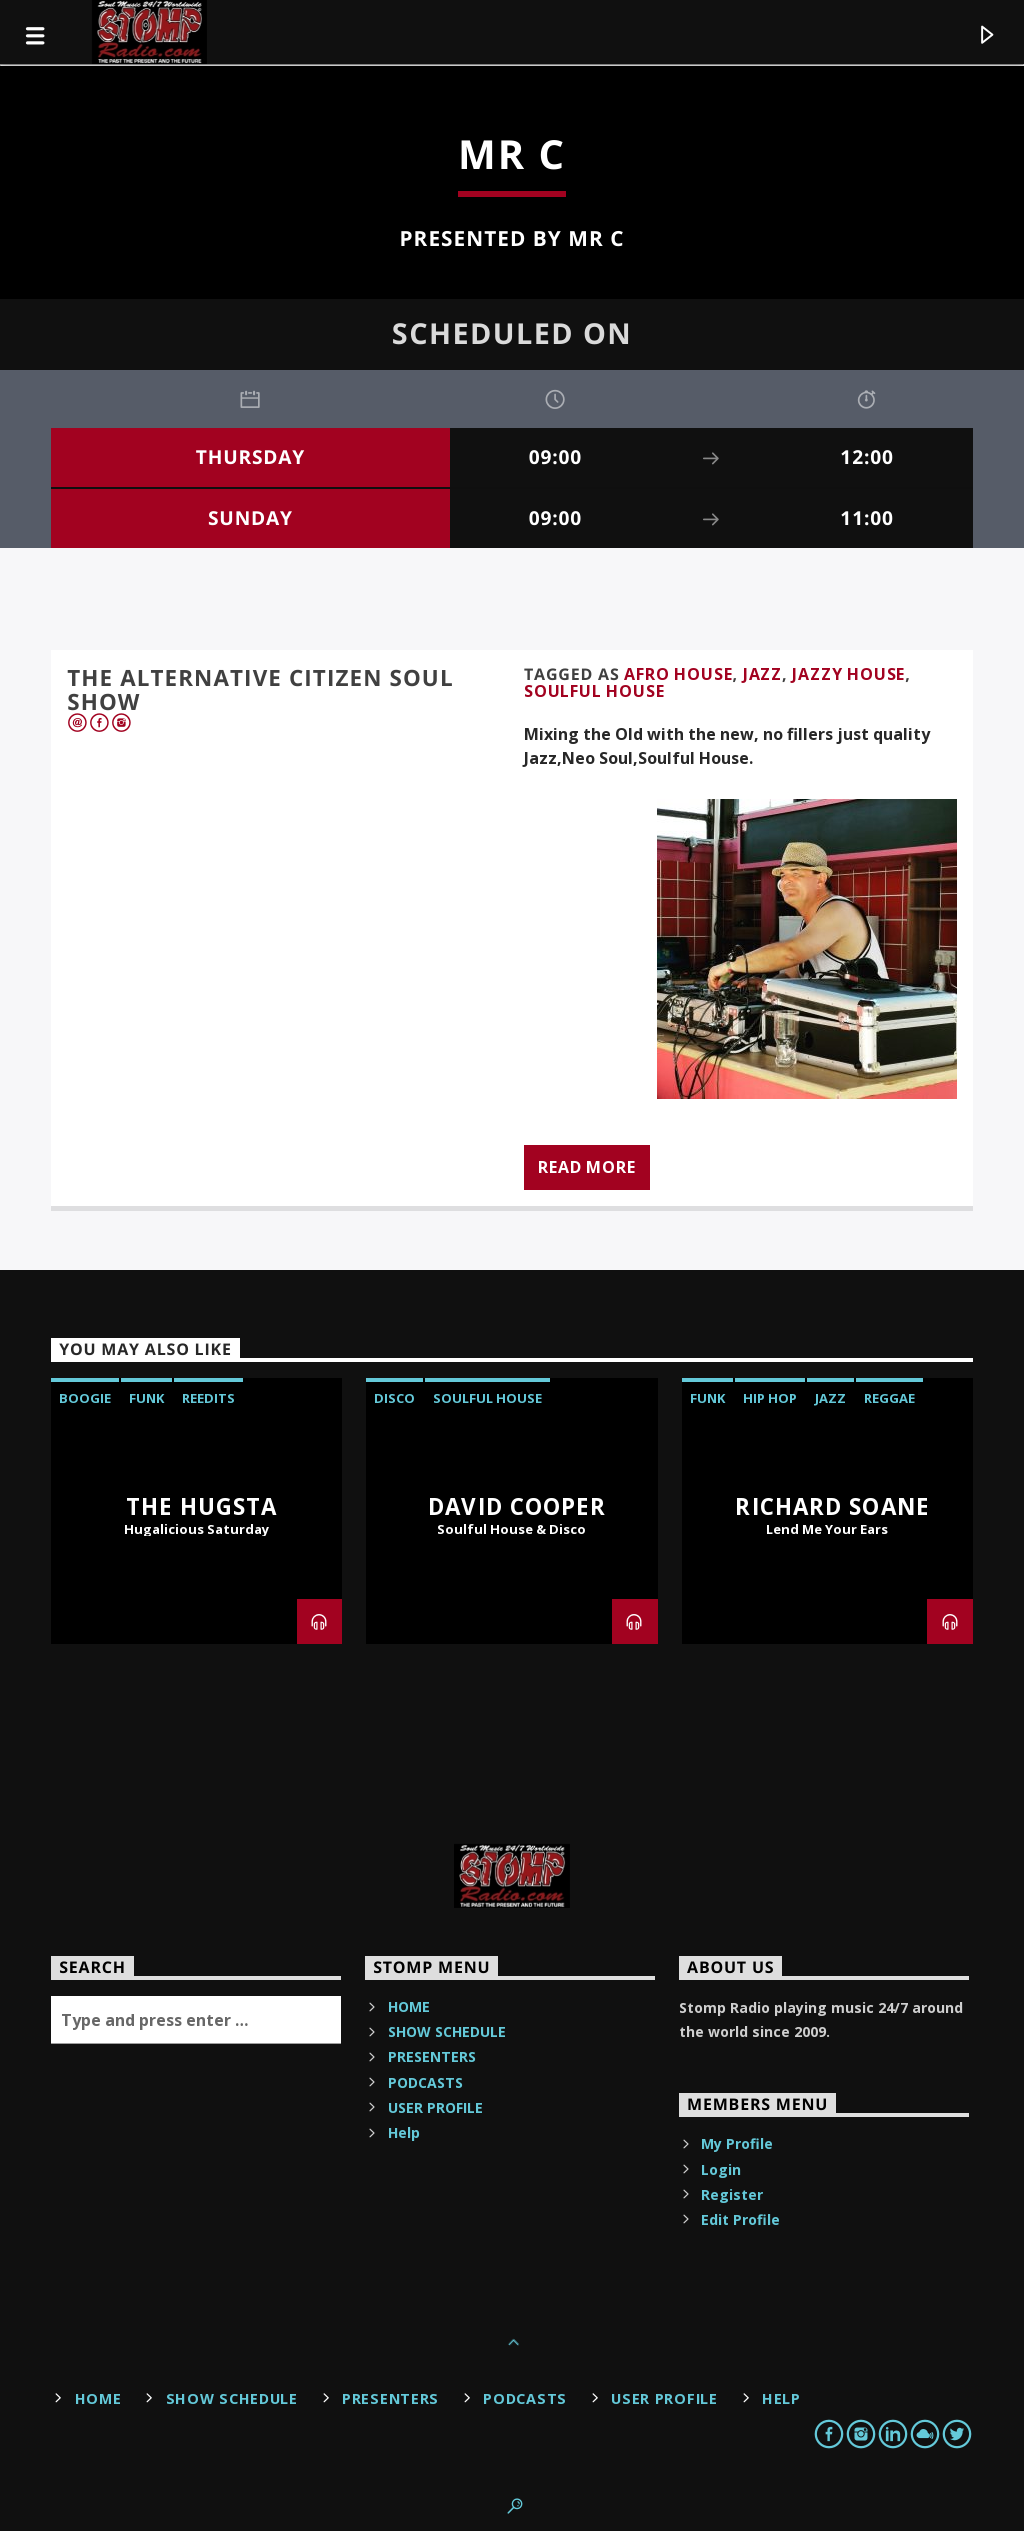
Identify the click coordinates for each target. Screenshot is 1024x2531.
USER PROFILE (435, 2107)
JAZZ (762, 674)
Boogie (85, 1398)
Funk (146, 1398)
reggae (889, 1398)
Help (404, 2132)
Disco (394, 1398)
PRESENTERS (432, 2056)
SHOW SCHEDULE (447, 2031)
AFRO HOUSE (678, 674)
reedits (208, 1398)
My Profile (737, 2143)
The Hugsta (201, 1506)
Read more (586, 1167)
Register (732, 2194)
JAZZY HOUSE (848, 674)
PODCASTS (425, 2082)
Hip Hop (770, 1398)
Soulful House (594, 691)
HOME (409, 2006)
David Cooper (516, 1506)
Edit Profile (740, 2219)
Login (721, 2169)
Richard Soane (832, 1506)
